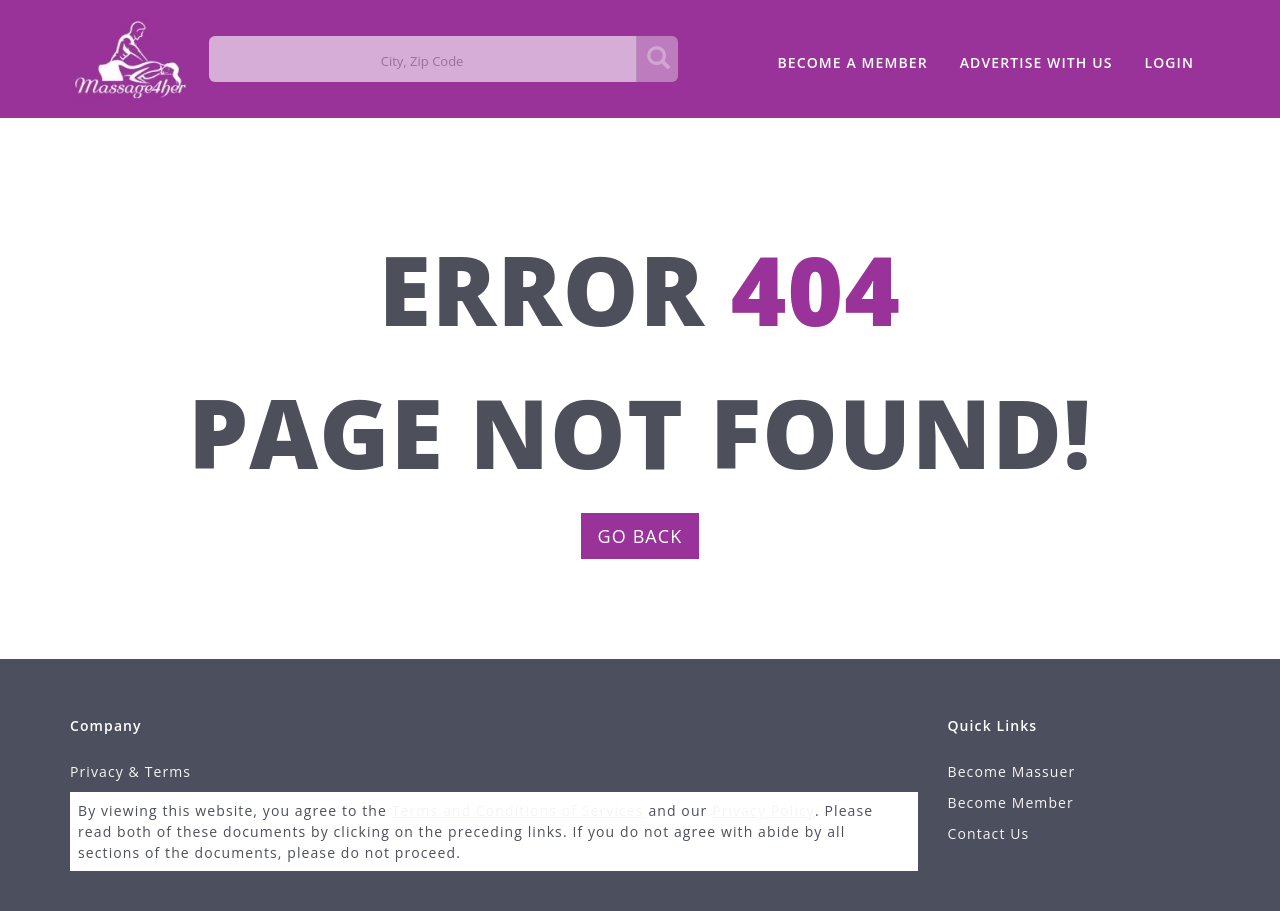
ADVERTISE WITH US (1036, 62)
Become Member (1011, 802)
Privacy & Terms (130, 771)
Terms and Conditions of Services (518, 810)
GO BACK (640, 536)
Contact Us (989, 833)
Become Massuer (1012, 771)
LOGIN (1169, 62)
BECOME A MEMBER (852, 62)
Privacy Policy (763, 810)
